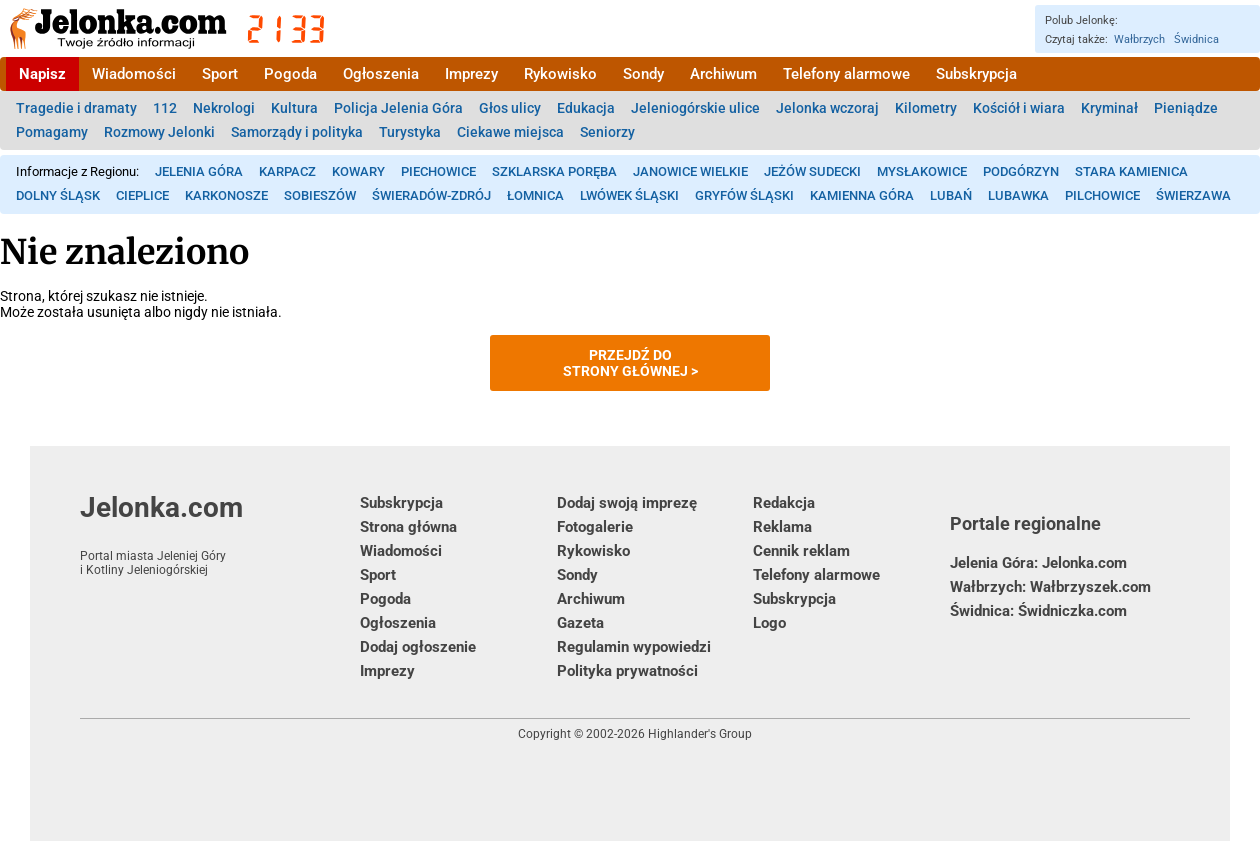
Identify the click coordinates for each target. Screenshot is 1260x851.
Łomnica (535, 195)
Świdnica (1196, 39)
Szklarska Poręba (554, 171)
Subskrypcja (976, 74)
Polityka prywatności (627, 671)
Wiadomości (134, 74)
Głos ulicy (510, 108)
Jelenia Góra (199, 171)
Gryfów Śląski (744, 195)
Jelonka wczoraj (827, 108)
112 (165, 108)
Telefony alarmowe (846, 74)
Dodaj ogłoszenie (418, 647)
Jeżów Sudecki (812, 171)
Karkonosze (226, 195)
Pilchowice (1102, 195)
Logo (769, 623)
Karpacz (287, 171)
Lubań (951, 195)
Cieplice (142, 195)
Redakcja (784, 503)
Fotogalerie (595, 527)
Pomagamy (52, 132)
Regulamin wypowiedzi (634, 647)
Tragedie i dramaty (76, 108)
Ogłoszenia (381, 74)
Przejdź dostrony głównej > (630, 363)
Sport (220, 74)
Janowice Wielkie (690, 171)
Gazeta (580, 623)
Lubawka (1018, 195)
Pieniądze (1186, 108)
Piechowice (438, 171)
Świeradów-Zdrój (431, 195)
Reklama (782, 527)
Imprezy (471, 74)
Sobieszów (320, 195)
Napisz (42, 74)
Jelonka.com (220, 534)
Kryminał (1109, 108)
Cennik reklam (801, 551)
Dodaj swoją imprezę (627, 503)
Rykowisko (560, 74)
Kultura (294, 108)
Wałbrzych (1139, 39)
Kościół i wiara (1019, 108)
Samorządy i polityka (297, 132)
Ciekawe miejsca (510, 132)
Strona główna (408, 527)
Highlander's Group (700, 734)
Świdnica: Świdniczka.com (1038, 611)
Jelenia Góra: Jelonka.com (1038, 563)
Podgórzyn (1021, 171)
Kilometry (926, 108)
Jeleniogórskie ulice (695, 108)
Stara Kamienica (1131, 171)
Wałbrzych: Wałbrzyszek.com (1050, 587)
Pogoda (290, 74)
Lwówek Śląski (629, 195)
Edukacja (586, 108)
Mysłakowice (922, 171)
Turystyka (410, 132)
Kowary (358, 171)
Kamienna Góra (862, 195)
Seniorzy (607, 132)
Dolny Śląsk (58, 195)
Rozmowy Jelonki (159, 132)
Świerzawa (1193, 195)
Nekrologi (224, 108)
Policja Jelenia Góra (398, 108)
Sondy (643, 74)
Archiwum (723, 74)
